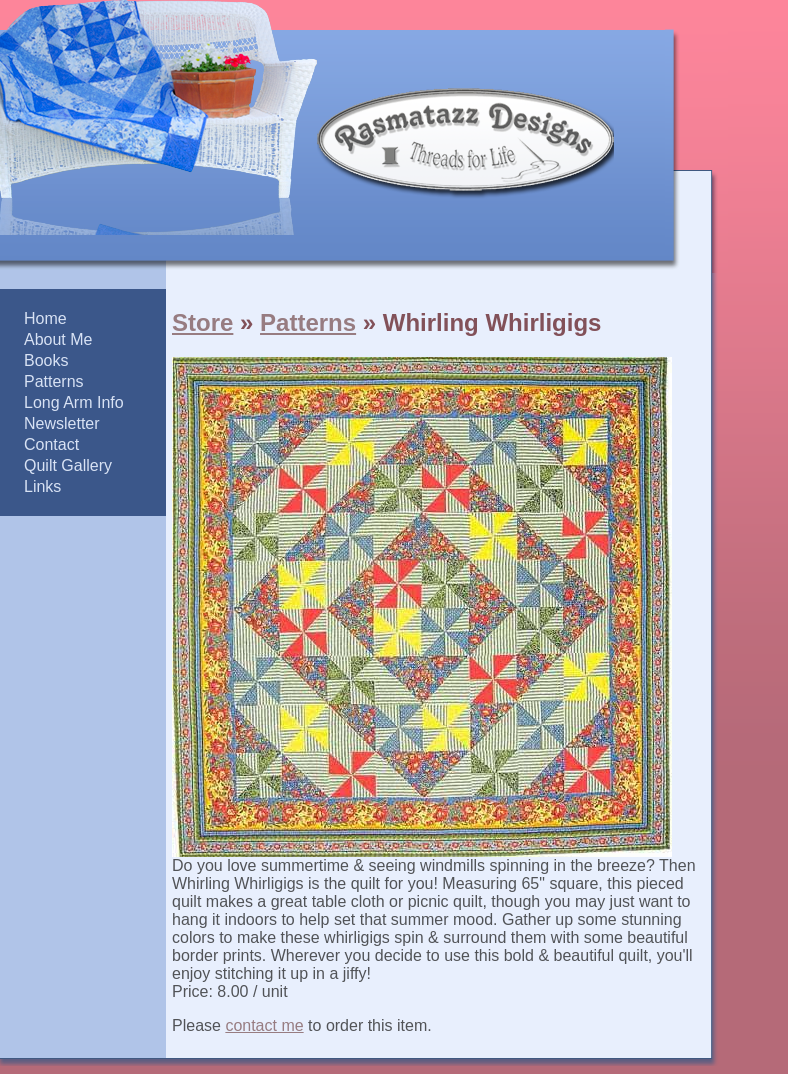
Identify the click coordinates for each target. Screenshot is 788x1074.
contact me (264, 1025)
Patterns (308, 322)
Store (202, 322)
